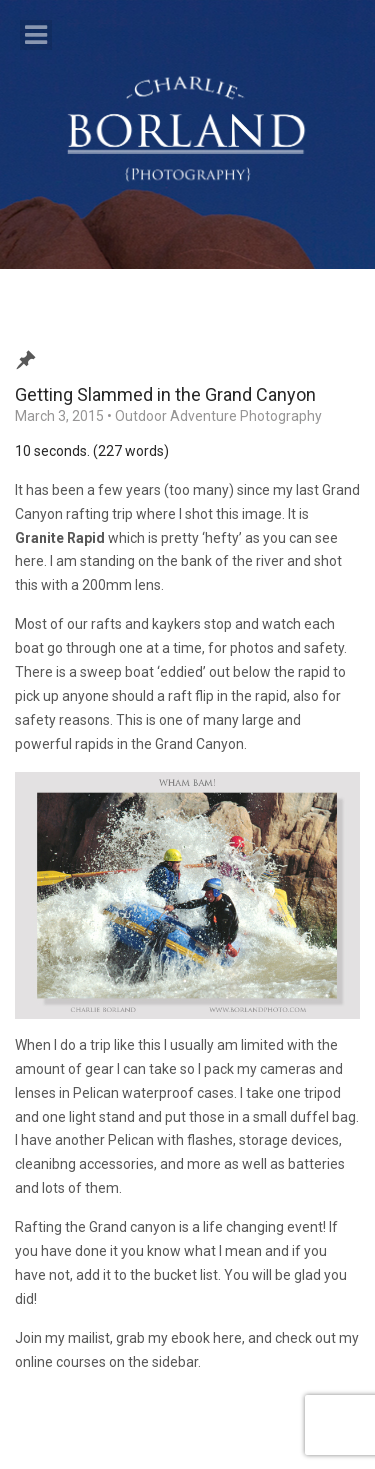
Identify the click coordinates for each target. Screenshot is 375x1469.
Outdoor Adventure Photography (218, 416)
